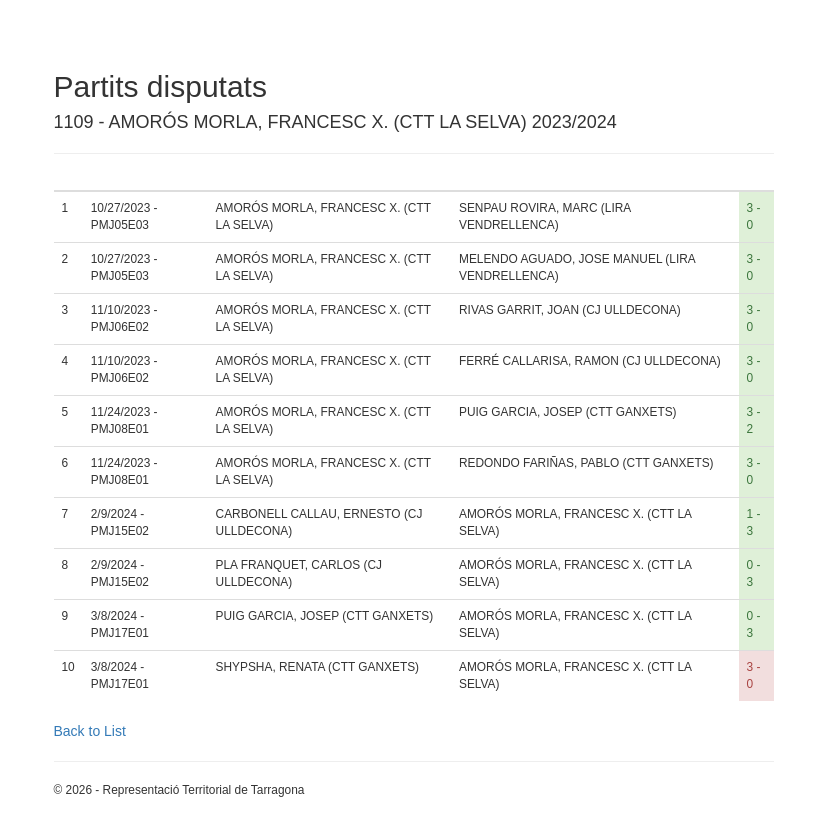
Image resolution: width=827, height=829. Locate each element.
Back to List (90, 731)
